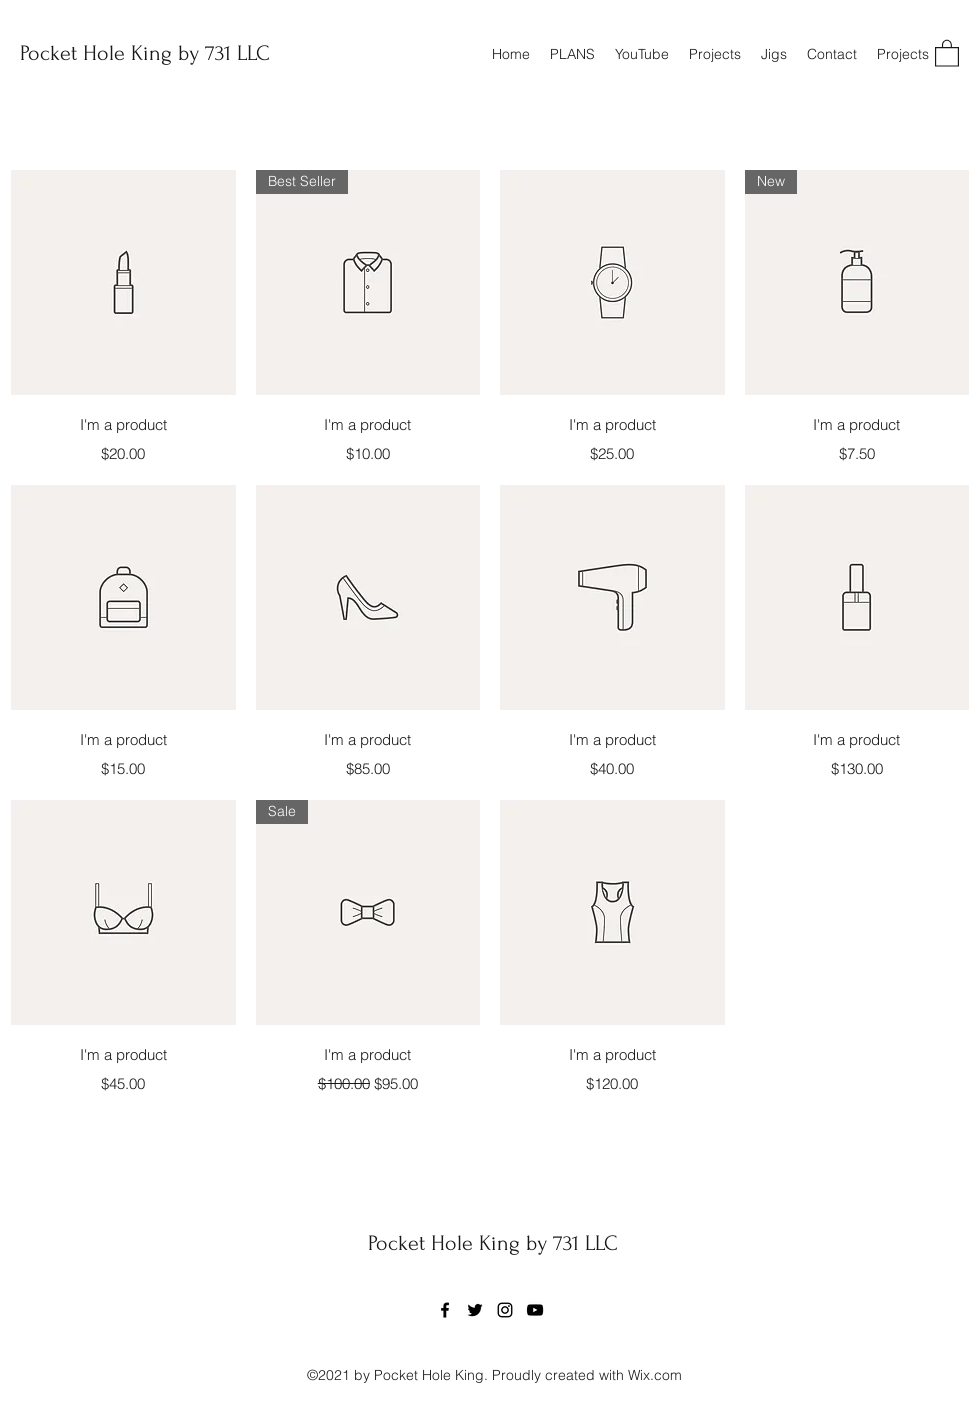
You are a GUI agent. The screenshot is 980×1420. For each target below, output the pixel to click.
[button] (947, 52)
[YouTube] (535, 1310)
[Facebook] (445, 1310)
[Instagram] (505, 1310)
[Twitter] (475, 1310)
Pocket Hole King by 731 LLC (145, 53)
